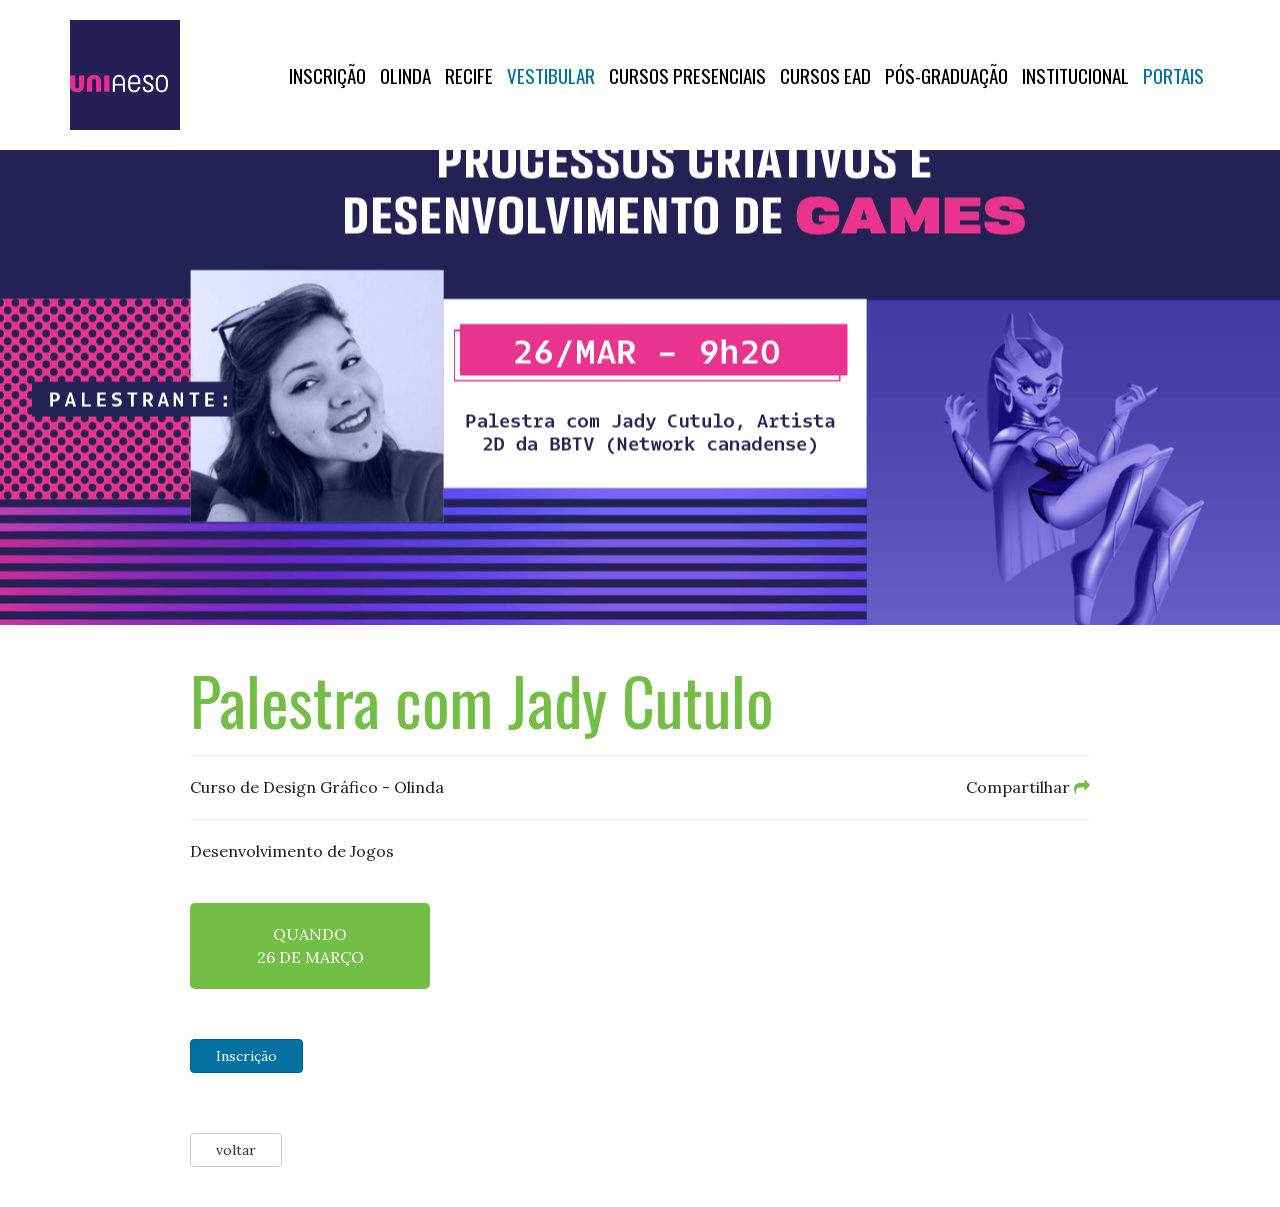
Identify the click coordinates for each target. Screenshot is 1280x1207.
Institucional (1075, 75)
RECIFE (469, 75)
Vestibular (551, 75)
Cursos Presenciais (687, 75)
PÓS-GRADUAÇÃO (946, 75)
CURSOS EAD (825, 75)
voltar (236, 1150)
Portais (1173, 75)
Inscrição (327, 75)
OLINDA (405, 75)
